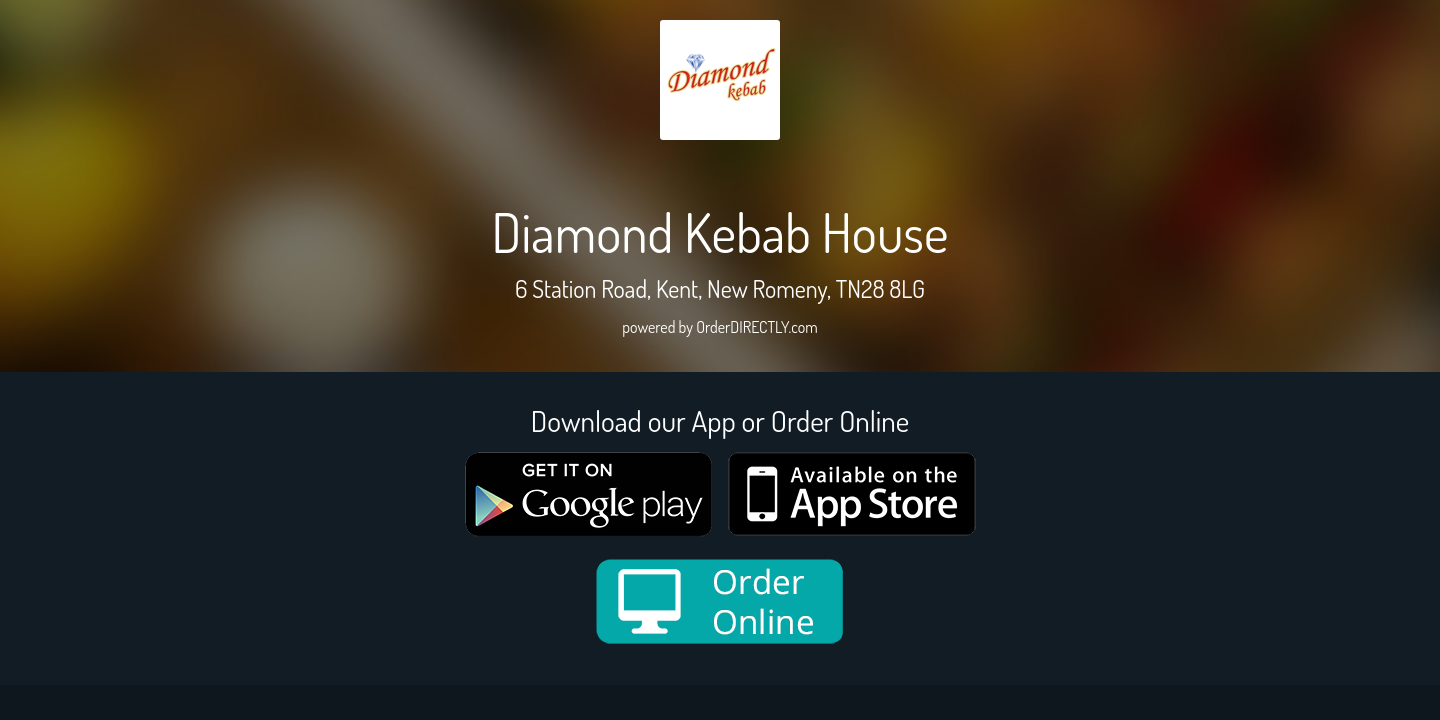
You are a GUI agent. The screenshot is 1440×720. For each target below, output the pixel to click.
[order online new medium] (720, 601)
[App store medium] (852, 494)
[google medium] (589, 494)
